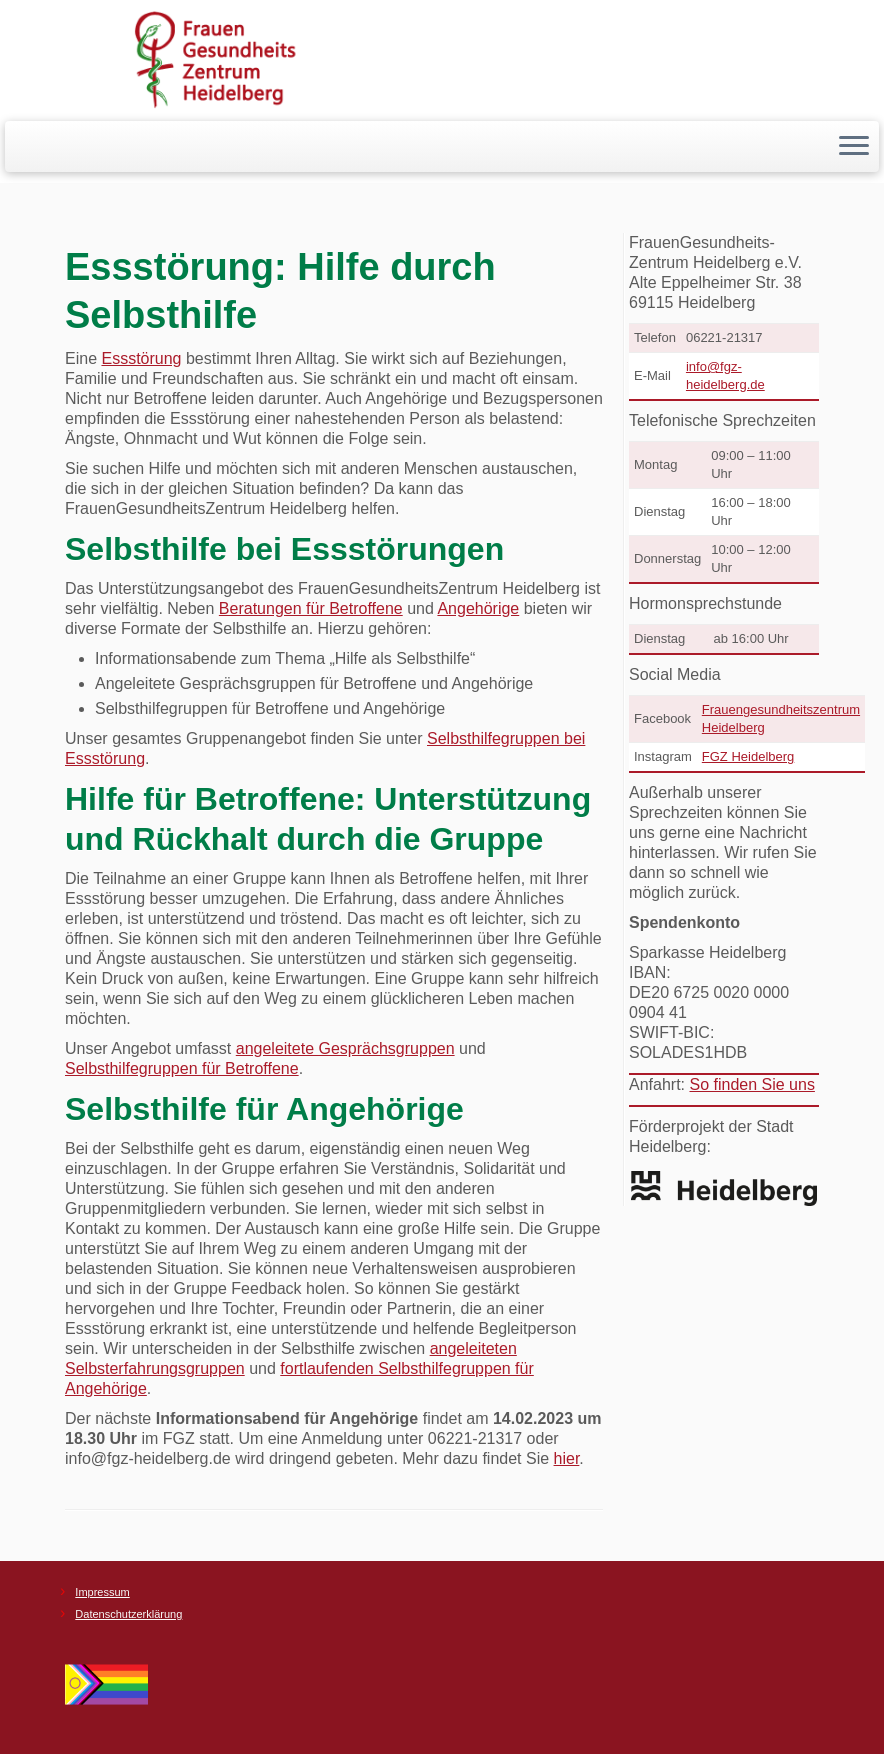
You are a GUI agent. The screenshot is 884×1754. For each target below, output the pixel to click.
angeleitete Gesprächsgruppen (345, 1048)
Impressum (102, 1592)
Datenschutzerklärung (128, 1614)
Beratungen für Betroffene (311, 608)
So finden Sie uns (751, 1084)
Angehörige (478, 608)
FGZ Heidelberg (748, 756)
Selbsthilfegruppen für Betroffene (182, 1068)
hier (567, 1458)
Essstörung (141, 358)
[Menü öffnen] (854, 147)
